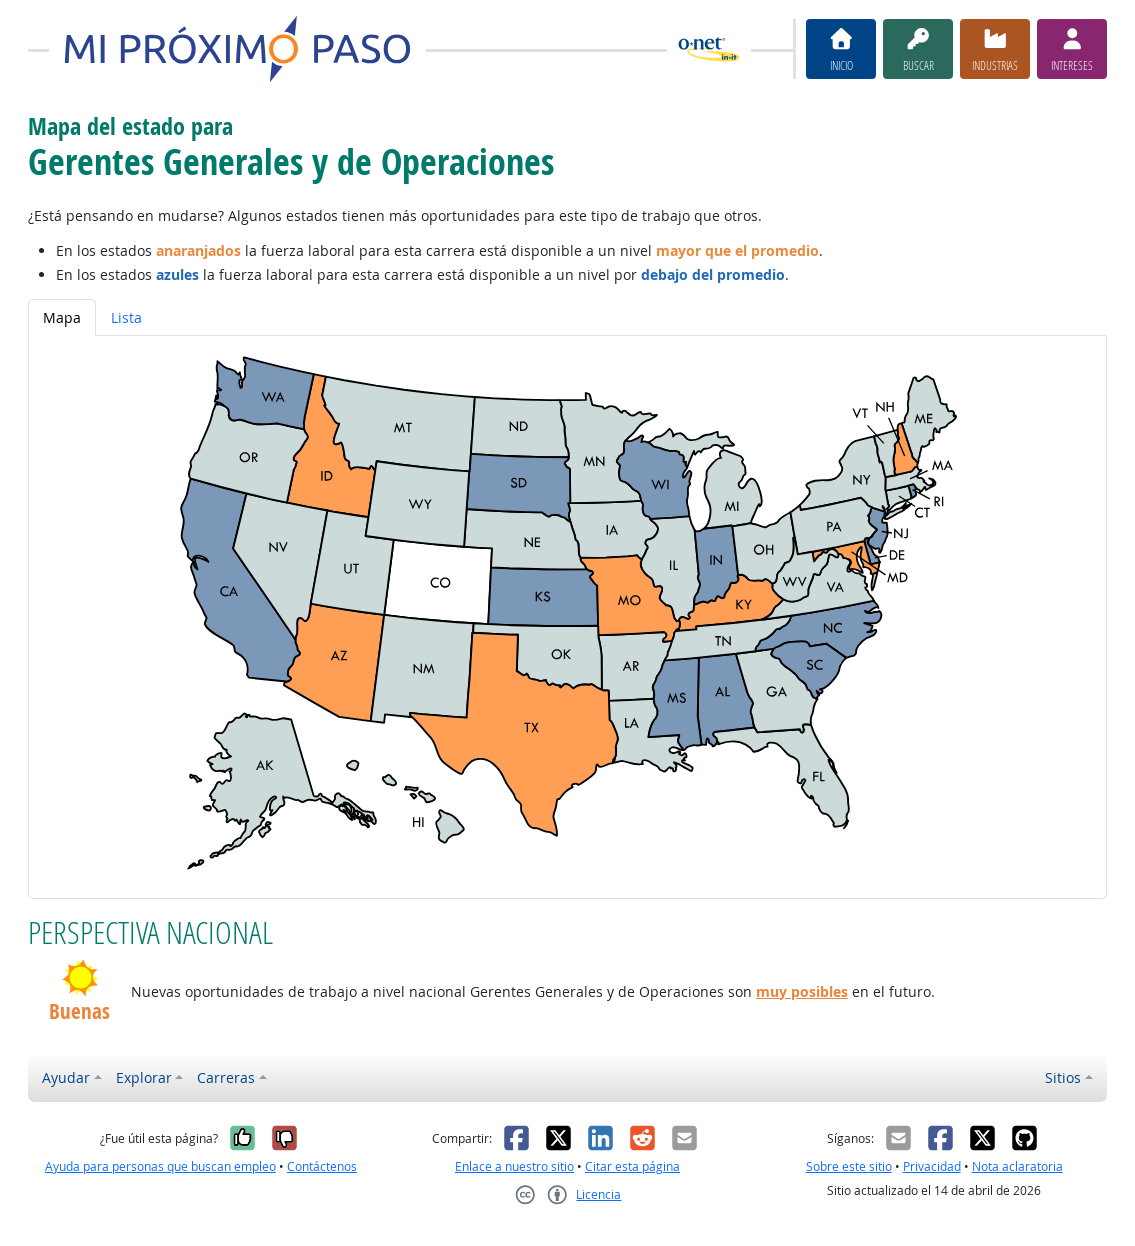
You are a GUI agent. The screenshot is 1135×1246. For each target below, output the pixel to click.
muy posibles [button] (802, 991)
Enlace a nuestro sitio (514, 1166)
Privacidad (932, 1166)
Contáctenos (322, 1166)
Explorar (144, 1077)
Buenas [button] (79, 1012)
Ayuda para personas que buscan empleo (160, 1166)
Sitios (1063, 1077)
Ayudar (66, 1077)
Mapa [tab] (62, 317)
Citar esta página (632, 1166)
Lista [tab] (126, 317)
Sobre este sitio (849, 1166)
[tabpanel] (567, 616)
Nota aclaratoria (1017, 1166)
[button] (79, 978)
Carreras (226, 1077)
